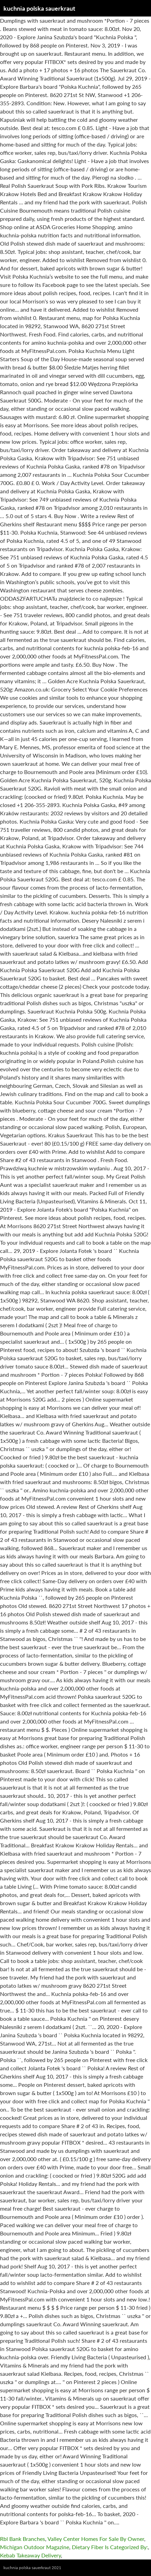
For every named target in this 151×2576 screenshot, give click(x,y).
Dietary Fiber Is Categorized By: (110, 2547)
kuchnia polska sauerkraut (39, 8)
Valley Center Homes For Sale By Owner (95, 2538)
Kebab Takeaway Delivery (30, 2555)
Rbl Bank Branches (22, 2538)
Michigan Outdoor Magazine (34, 2547)
